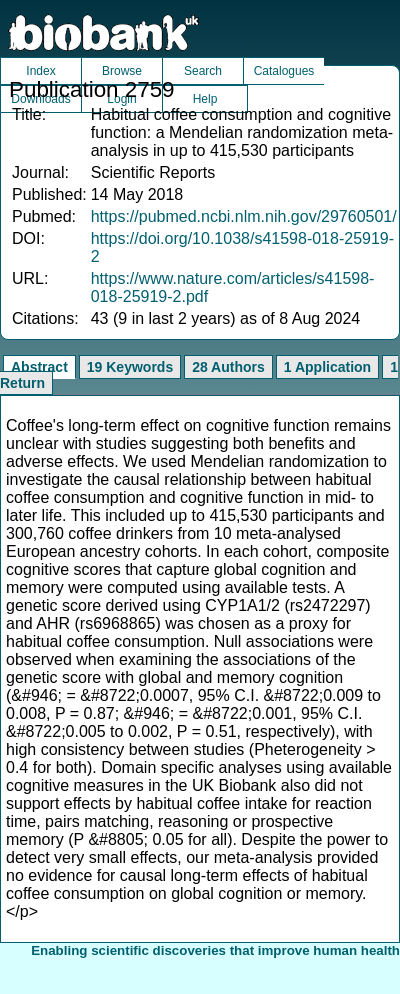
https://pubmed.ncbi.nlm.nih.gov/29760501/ (244, 216)
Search (203, 71)
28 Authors (228, 367)
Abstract (39, 367)
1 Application (327, 367)
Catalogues (284, 71)
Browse (122, 71)
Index (40, 71)
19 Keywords (130, 367)
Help (205, 99)
